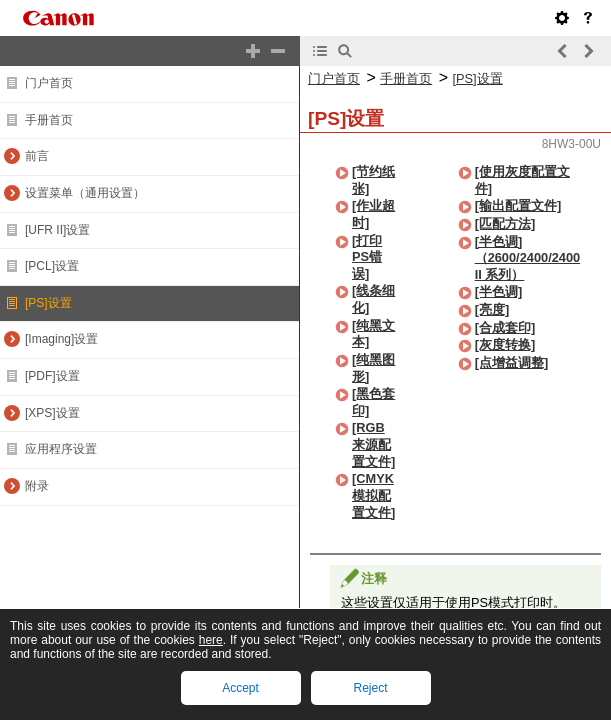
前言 (37, 156)
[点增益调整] (512, 362)
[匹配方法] (505, 223)
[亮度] (492, 309)
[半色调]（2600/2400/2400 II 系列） (528, 258)
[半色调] (499, 291)
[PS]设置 (48, 303)
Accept (240, 688)
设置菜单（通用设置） (85, 193)
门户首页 (49, 83)
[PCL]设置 (52, 266)
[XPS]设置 (52, 413)
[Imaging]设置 (61, 339)
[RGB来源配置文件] (373, 444)
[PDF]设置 (52, 376)
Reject (370, 688)
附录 (37, 486)
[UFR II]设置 (57, 230)
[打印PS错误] (367, 257)
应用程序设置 (61, 449)
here (211, 640)
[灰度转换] (505, 344)
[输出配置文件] (518, 205)
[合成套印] (505, 327)
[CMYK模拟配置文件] (373, 495)
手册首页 (49, 120)
